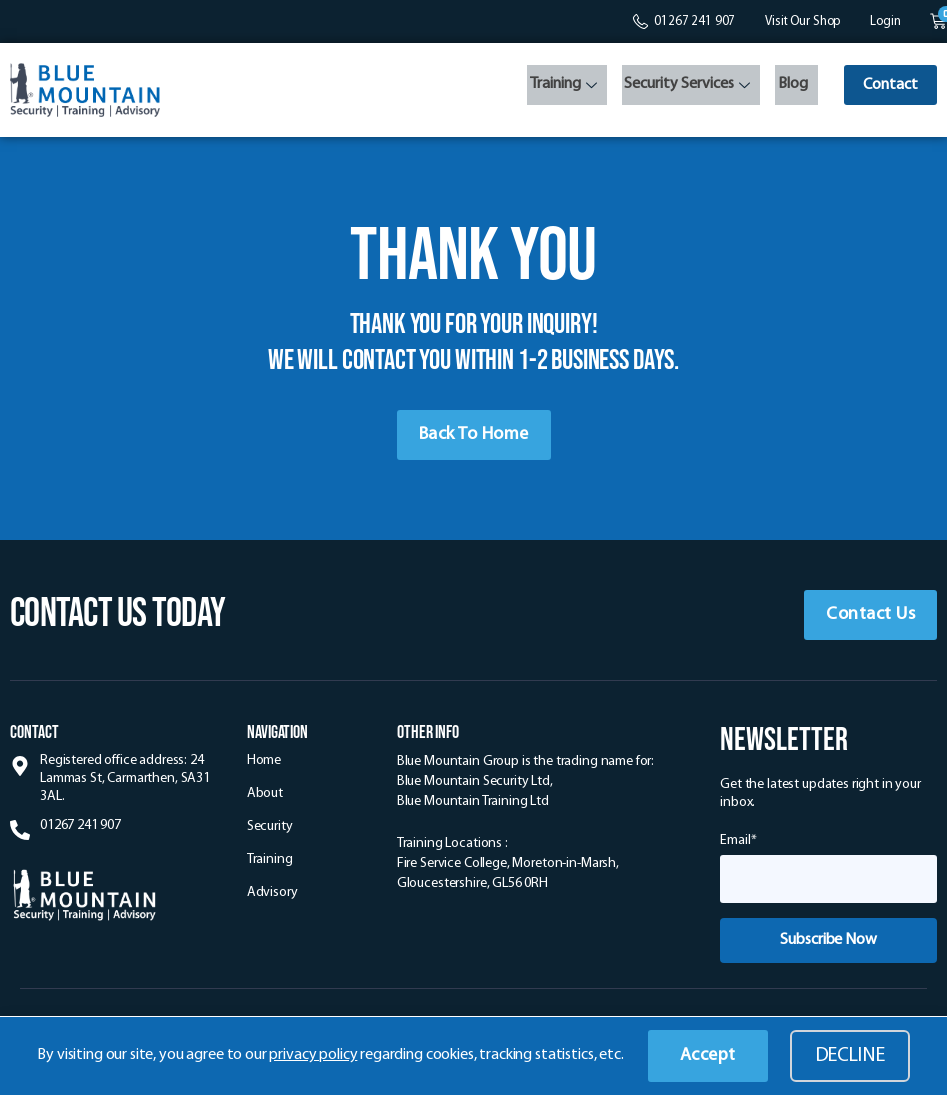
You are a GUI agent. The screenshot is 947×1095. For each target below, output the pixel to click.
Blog (783, 86)
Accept (708, 1055)
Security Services (680, 88)
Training (558, 88)
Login (885, 21)
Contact (887, 86)
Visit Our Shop (802, 21)
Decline (850, 1056)
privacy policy (313, 1055)
